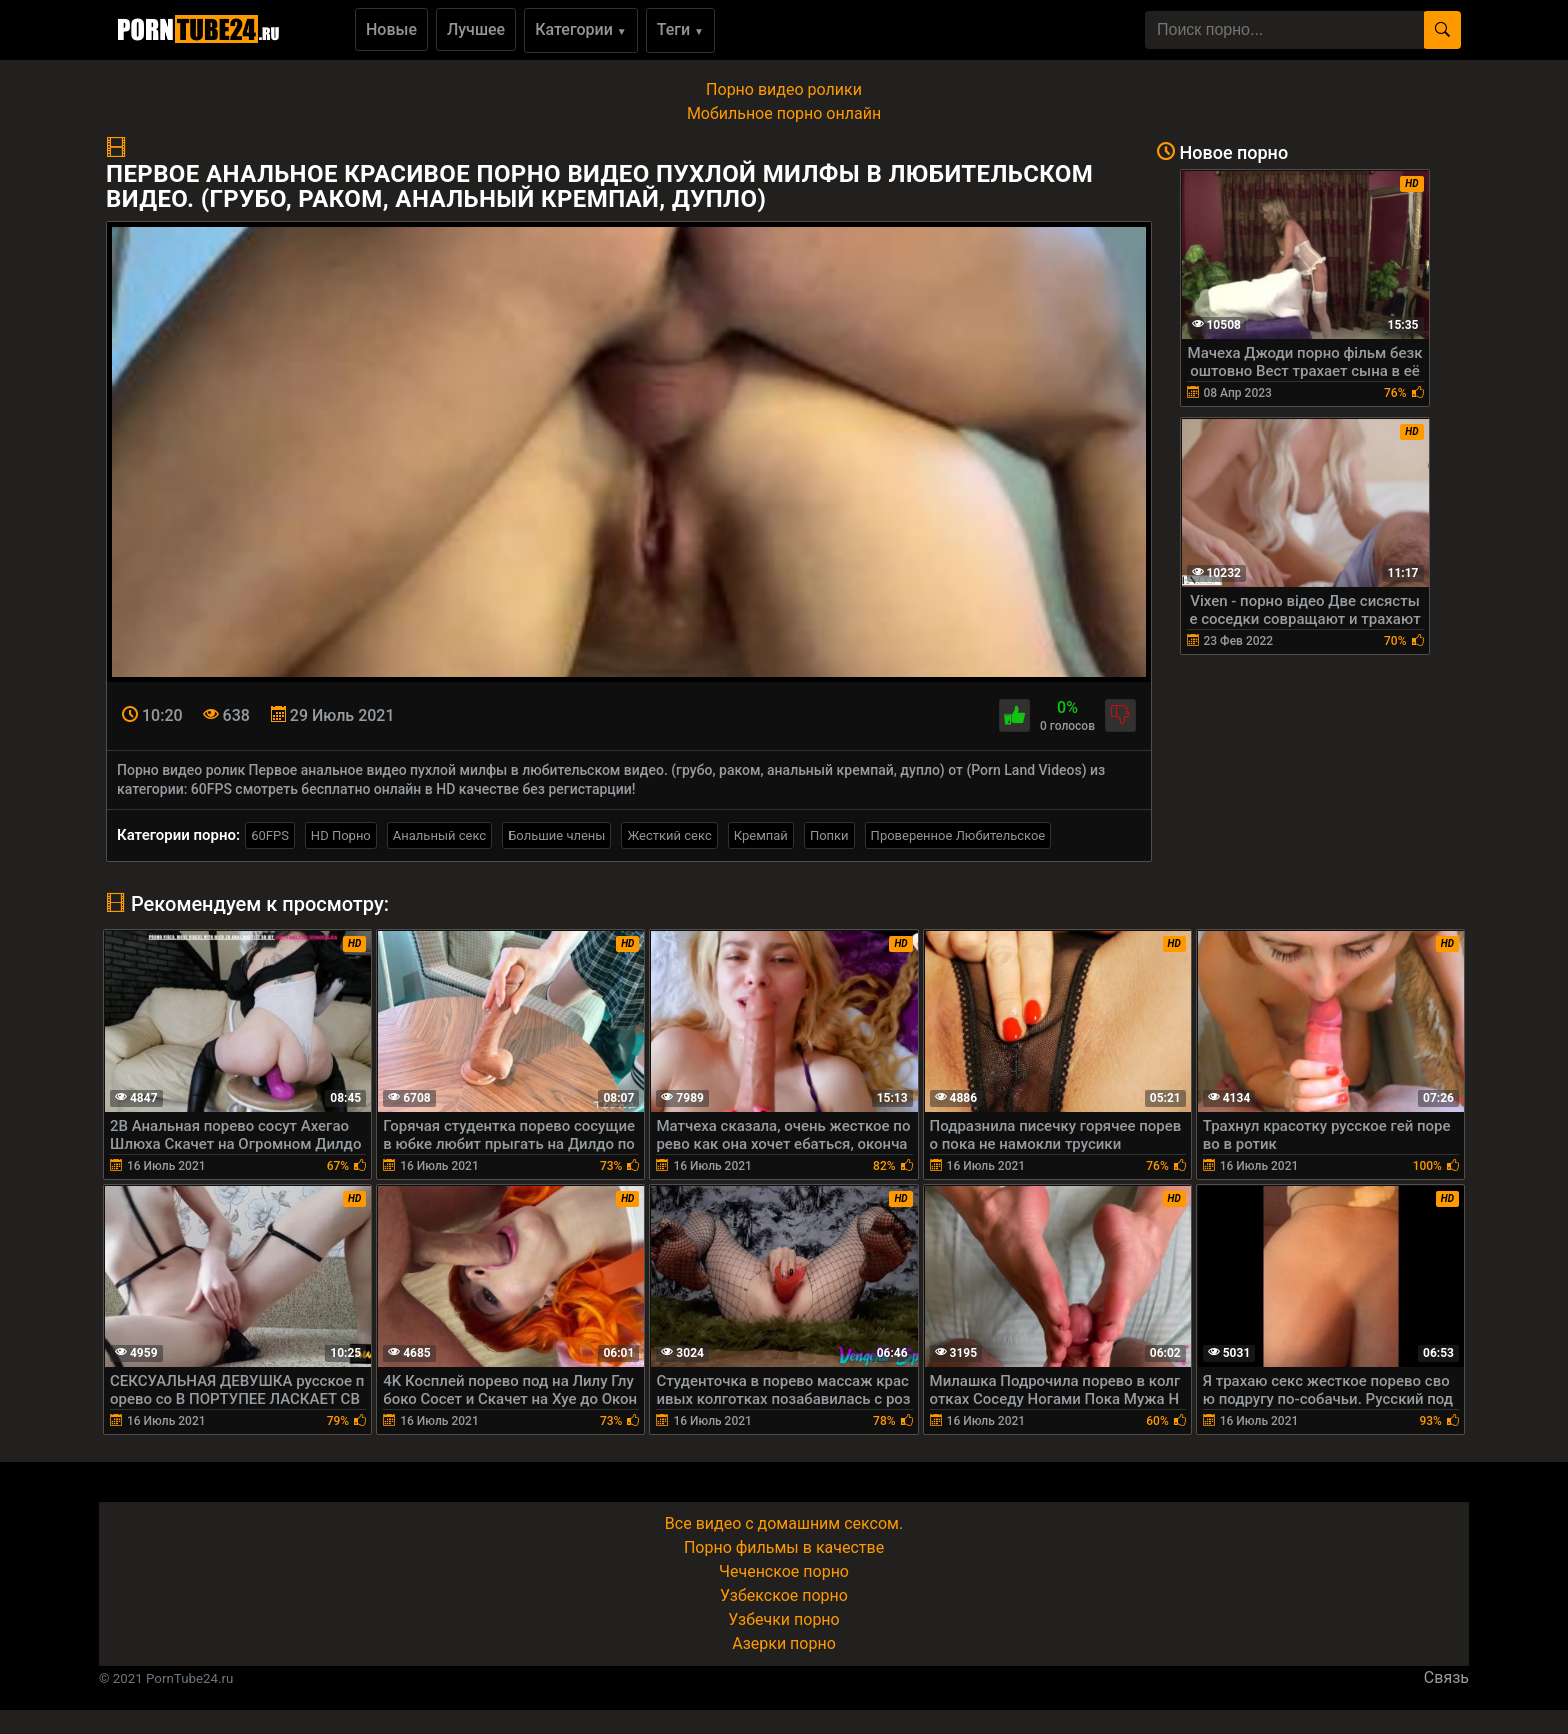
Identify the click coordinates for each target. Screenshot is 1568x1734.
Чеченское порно (784, 1571)
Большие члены (556, 835)
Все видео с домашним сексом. (784, 1523)
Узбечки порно (783, 1619)
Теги (680, 29)
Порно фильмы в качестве (784, 1547)
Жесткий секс (669, 835)
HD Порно (341, 835)
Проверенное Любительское (958, 835)
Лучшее (476, 29)
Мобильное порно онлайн (784, 113)
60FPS (270, 835)
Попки (829, 835)
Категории (581, 29)
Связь (1446, 1677)
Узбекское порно (784, 1595)
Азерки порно (784, 1643)
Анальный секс (439, 835)
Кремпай (761, 835)
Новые (391, 29)
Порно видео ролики (784, 89)
